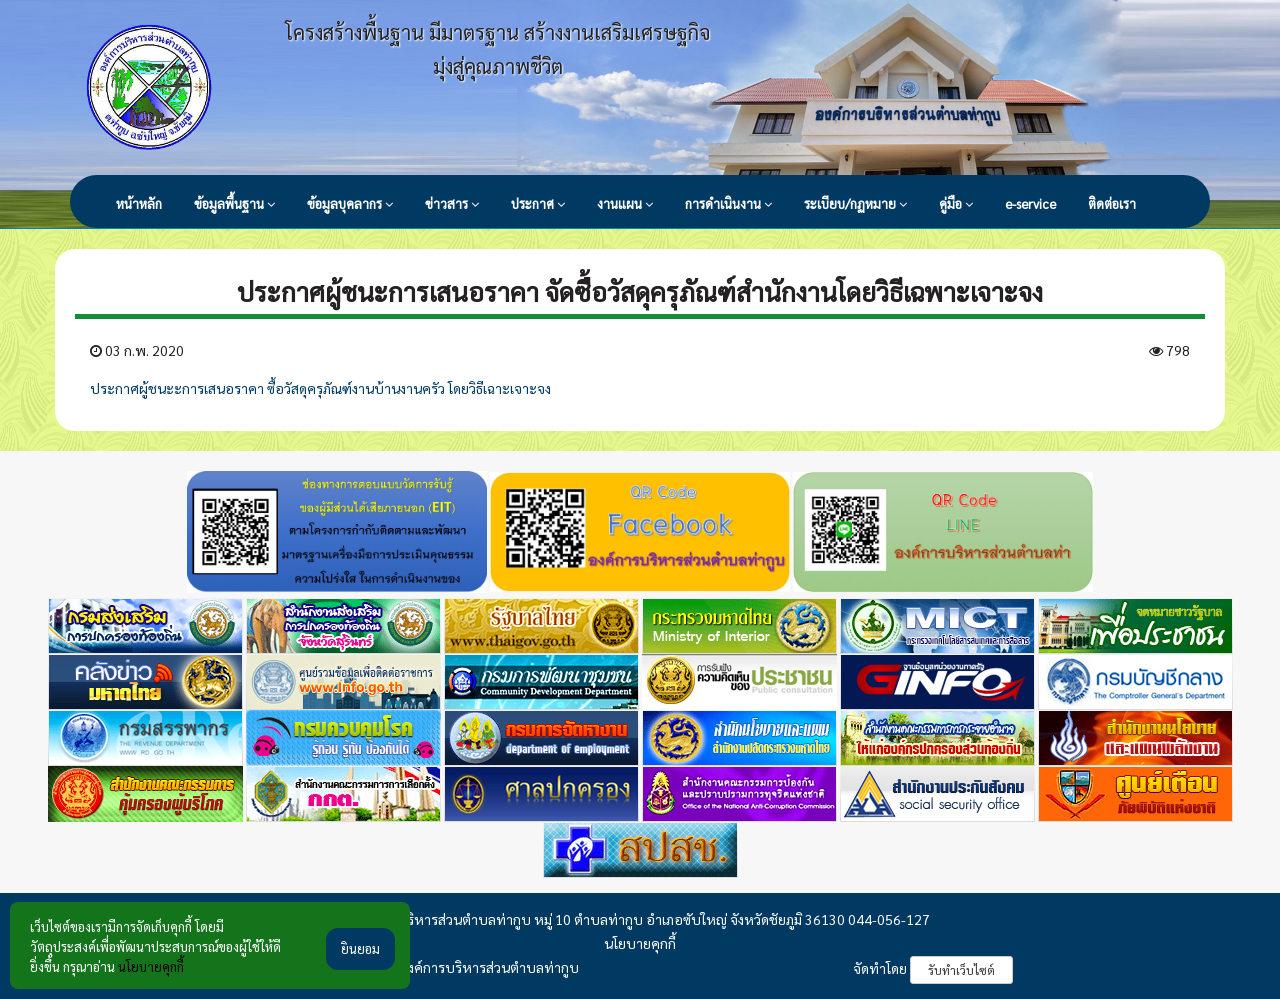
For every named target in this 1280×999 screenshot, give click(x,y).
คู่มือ (956, 204)
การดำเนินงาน (728, 204)
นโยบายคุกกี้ (640, 943)
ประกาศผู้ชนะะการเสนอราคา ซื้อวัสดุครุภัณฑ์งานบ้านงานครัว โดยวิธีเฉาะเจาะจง (320, 388)
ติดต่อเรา (1112, 203)
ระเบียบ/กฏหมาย (855, 204)
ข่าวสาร (452, 204)
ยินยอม (360, 952)
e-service (1030, 203)
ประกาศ (538, 204)
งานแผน (625, 204)
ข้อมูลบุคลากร (350, 204)
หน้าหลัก (139, 203)
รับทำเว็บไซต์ (961, 970)
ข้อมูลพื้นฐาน (234, 204)
